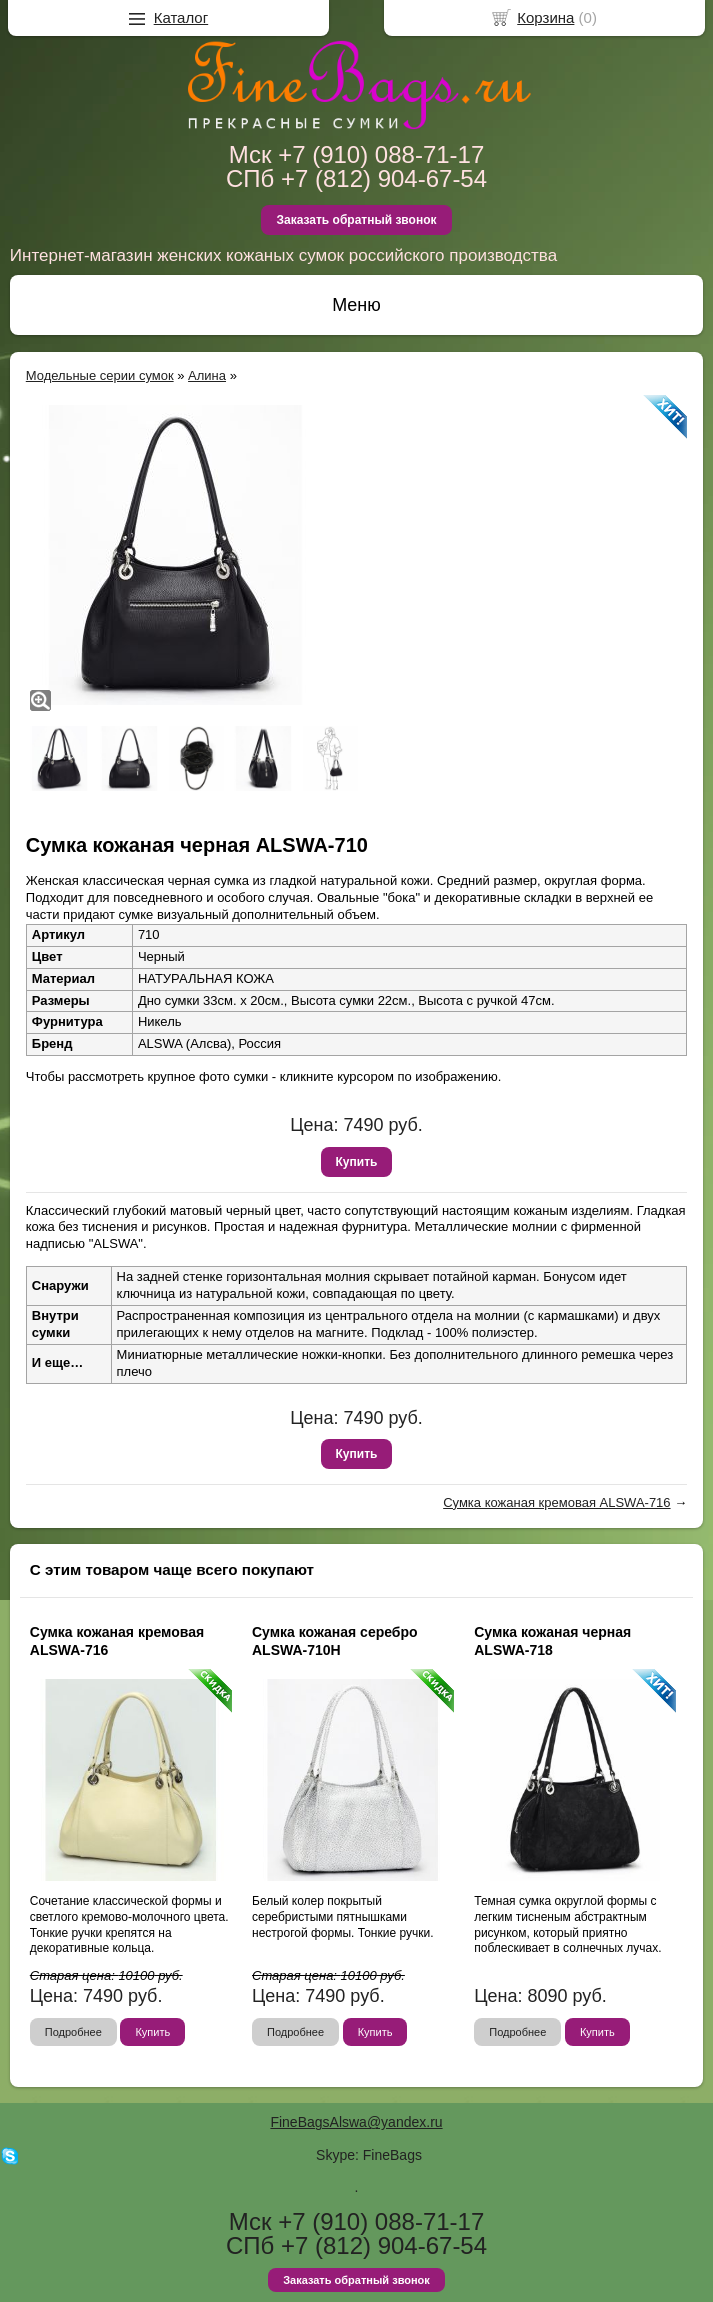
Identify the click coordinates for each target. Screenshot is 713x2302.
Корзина (545, 17)
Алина (207, 375)
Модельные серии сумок (100, 375)
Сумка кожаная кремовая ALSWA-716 (556, 1502)
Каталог (181, 17)
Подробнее (73, 2032)
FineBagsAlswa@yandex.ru (356, 2122)
